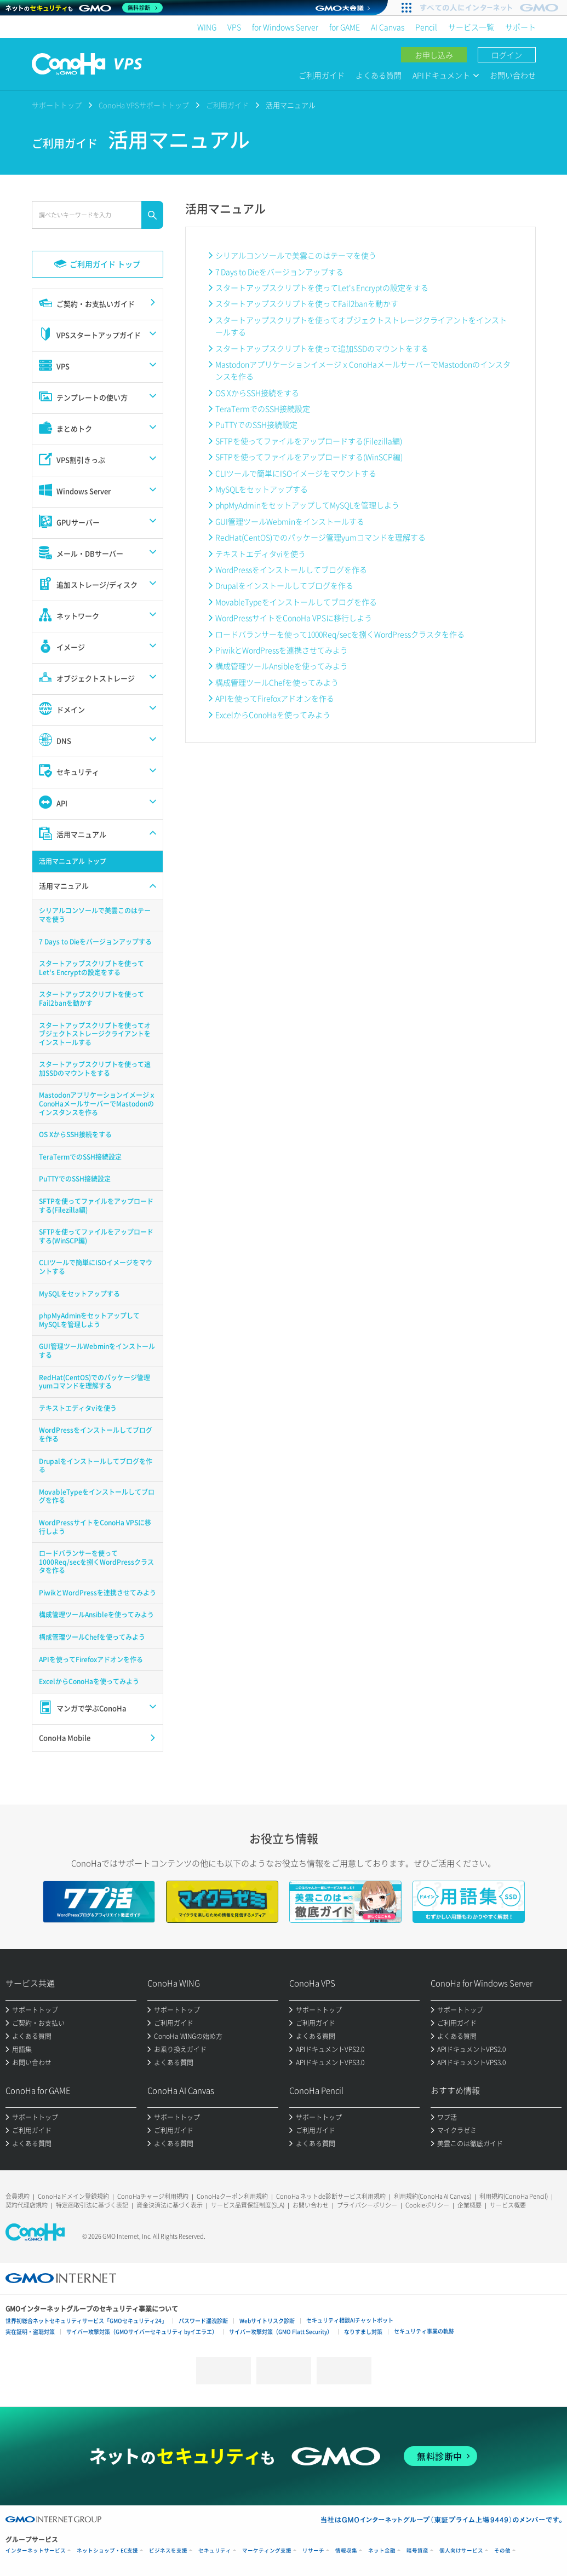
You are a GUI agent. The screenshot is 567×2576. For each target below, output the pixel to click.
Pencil (426, 26)
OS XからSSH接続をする (257, 392)
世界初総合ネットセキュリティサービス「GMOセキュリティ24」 (86, 2320)
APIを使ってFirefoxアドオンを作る (274, 698)
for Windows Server (285, 26)
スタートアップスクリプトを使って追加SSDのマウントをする (321, 348)
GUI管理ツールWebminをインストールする (289, 521)
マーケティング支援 (266, 2550)
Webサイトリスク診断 (267, 2320)
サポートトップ (57, 105)
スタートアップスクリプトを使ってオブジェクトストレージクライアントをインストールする (361, 325)
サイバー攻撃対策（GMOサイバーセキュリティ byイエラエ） (141, 2331)
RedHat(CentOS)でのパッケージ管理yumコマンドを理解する (320, 537)
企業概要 (469, 2205)
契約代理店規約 (26, 2205)
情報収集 (346, 2550)
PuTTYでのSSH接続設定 (256, 424)
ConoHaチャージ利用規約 (152, 2196)
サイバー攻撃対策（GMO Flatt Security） (281, 2331)
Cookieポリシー (427, 2205)
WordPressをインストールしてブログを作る (291, 569)
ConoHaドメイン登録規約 (73, 2196)
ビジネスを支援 (168, 2550)
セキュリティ (214, 2550)
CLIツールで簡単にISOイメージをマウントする (295, 473)
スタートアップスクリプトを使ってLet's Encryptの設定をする (321, 287)
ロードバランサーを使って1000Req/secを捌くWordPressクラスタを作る (340, 634)
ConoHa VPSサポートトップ (144, 105)
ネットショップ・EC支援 (107, 2550)
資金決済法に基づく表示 (169, 2205)
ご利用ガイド (322, 75)
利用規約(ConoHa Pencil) (513, 2196)
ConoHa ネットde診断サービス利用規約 (331, 2196)
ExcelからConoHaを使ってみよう (272, 714)
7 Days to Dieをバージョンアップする (279, 271)
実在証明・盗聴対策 (30, 2331)
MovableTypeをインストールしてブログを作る (296, 601)
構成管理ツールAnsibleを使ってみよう (281, 665)
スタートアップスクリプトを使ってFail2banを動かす (306, 303)
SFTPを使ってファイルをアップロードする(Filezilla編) (308, 440)
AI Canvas (387, 26)
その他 (502, 2550)
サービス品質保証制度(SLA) (247, 2205)
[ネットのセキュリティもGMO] (84, 7)
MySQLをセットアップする (261, 488)
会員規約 (17, 2196)
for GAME (344, 26)
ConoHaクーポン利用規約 (232, 2196)
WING (206, 26)
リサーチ (313, 2550)
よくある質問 (379, 75)
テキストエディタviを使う (260, 553)
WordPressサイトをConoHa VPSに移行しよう (293, 617)
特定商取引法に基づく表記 (92, 2205)
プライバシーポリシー (367, 2205)
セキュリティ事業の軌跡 (424, 2331)
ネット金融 (382, 2550)
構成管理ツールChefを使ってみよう (277, 682)
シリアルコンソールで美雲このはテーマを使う (295, 255)
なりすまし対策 (363, 2331)
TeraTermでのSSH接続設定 (262, 408)
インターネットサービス (35, 2550)
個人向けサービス (461, 2550)
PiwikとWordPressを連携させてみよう (281, 649)
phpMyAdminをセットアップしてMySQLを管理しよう (307, 504)
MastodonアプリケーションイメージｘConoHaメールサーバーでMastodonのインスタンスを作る (363, 370)
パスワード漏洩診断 (203, 2320)
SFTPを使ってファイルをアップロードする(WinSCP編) (309, 456)
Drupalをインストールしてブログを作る (284, 585)
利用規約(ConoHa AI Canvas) (432, 2196)
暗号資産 (417, 2550)
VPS (234, 26)
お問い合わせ (513, 75)
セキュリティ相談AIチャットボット (349, 2320)
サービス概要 (508, 2205)
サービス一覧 (471, 26)
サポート (520, 26)
